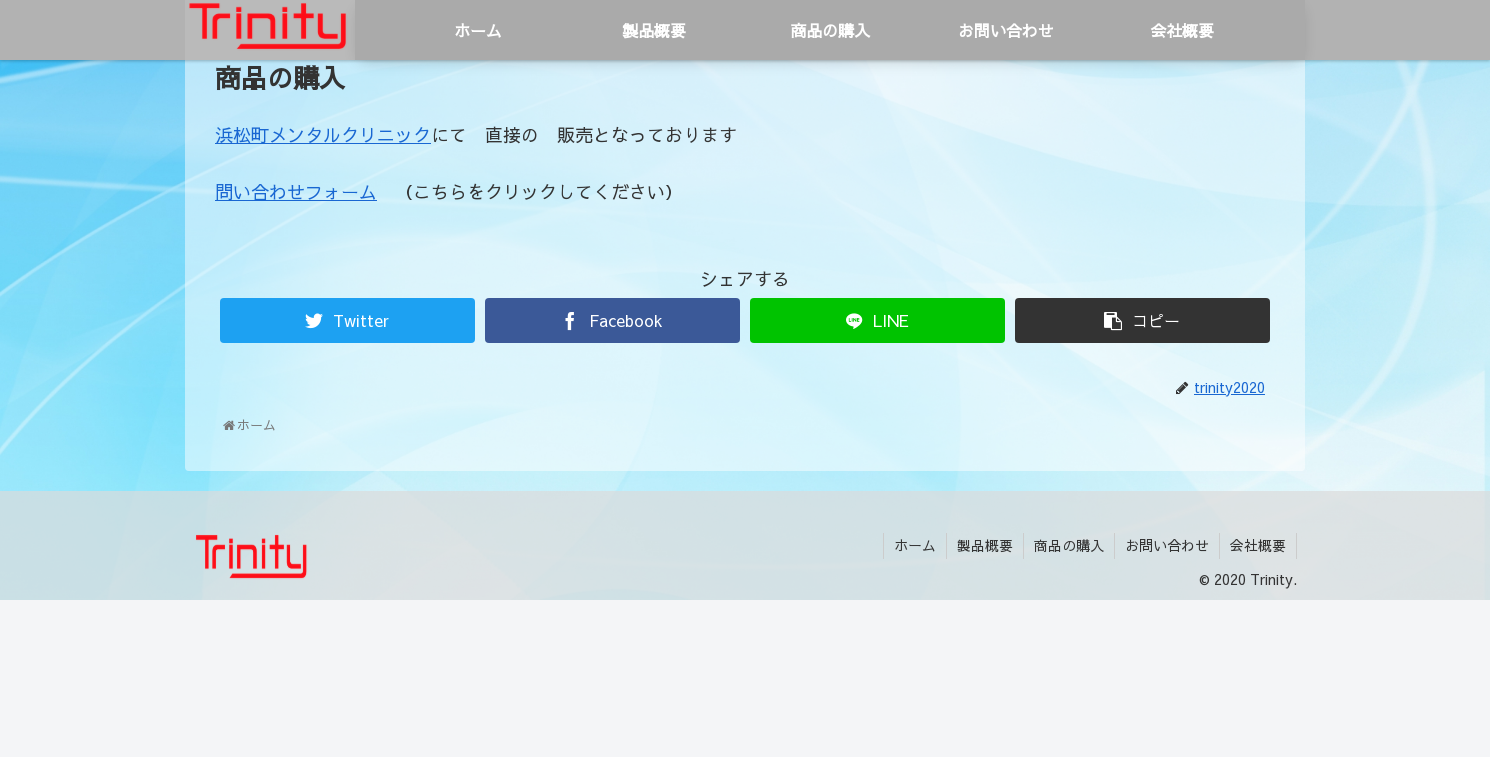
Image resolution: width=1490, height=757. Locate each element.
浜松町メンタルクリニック (323, 134)
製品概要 (985, 545)
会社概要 (1258, 545)
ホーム (915, 545)
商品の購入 (1069, 545)
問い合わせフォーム (296, 191)
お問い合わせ (1167, 545)
